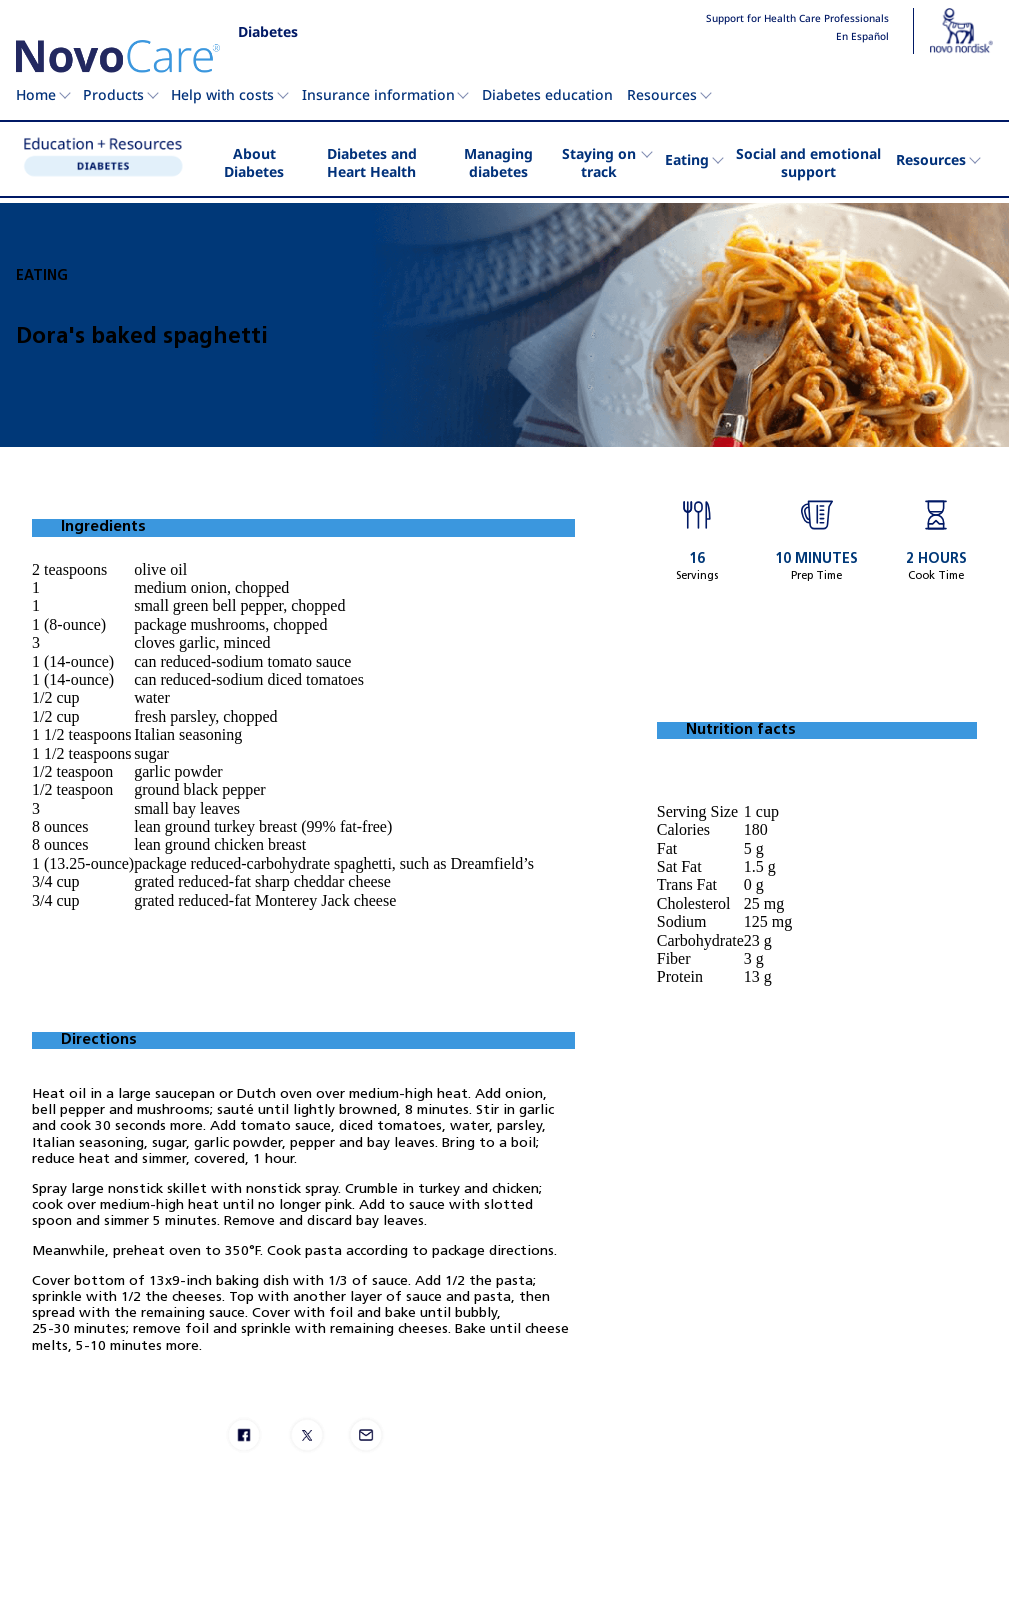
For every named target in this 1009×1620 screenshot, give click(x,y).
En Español (862, 37)
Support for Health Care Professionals (797, 19)
